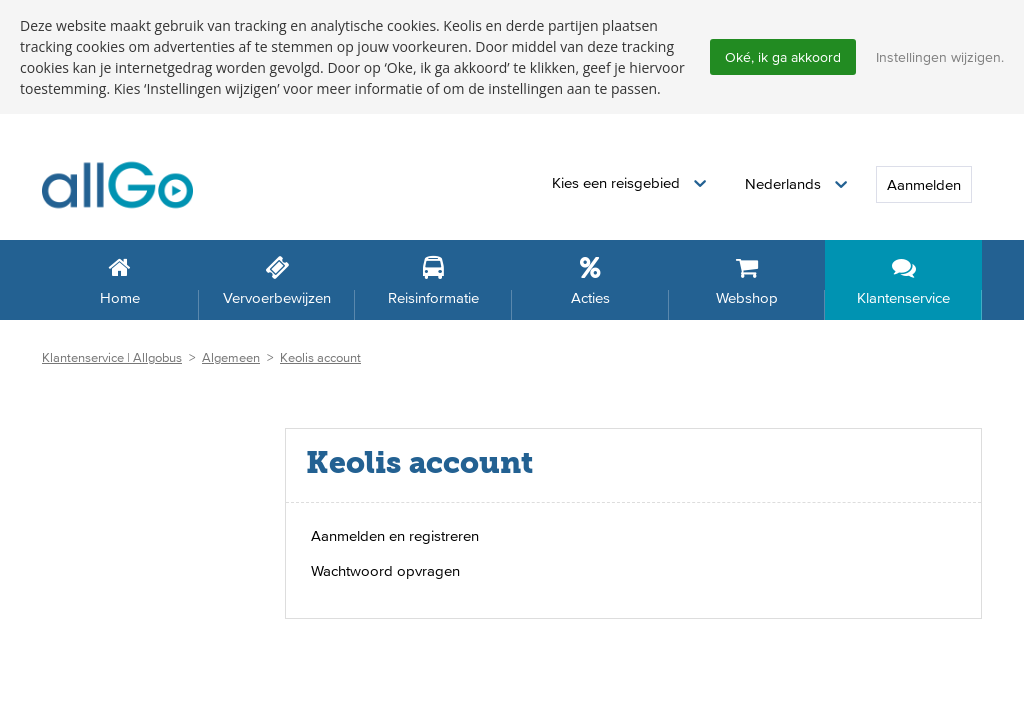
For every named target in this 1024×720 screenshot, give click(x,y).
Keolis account (320, 357)
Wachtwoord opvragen (385, 570)
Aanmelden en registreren (395, 535)
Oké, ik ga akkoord (783, 57)
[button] (629, 183)
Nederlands (785, 183)
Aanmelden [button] (924, 184)
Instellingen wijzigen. (940, 57)
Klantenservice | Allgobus (112, 357)
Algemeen (231, 357)
